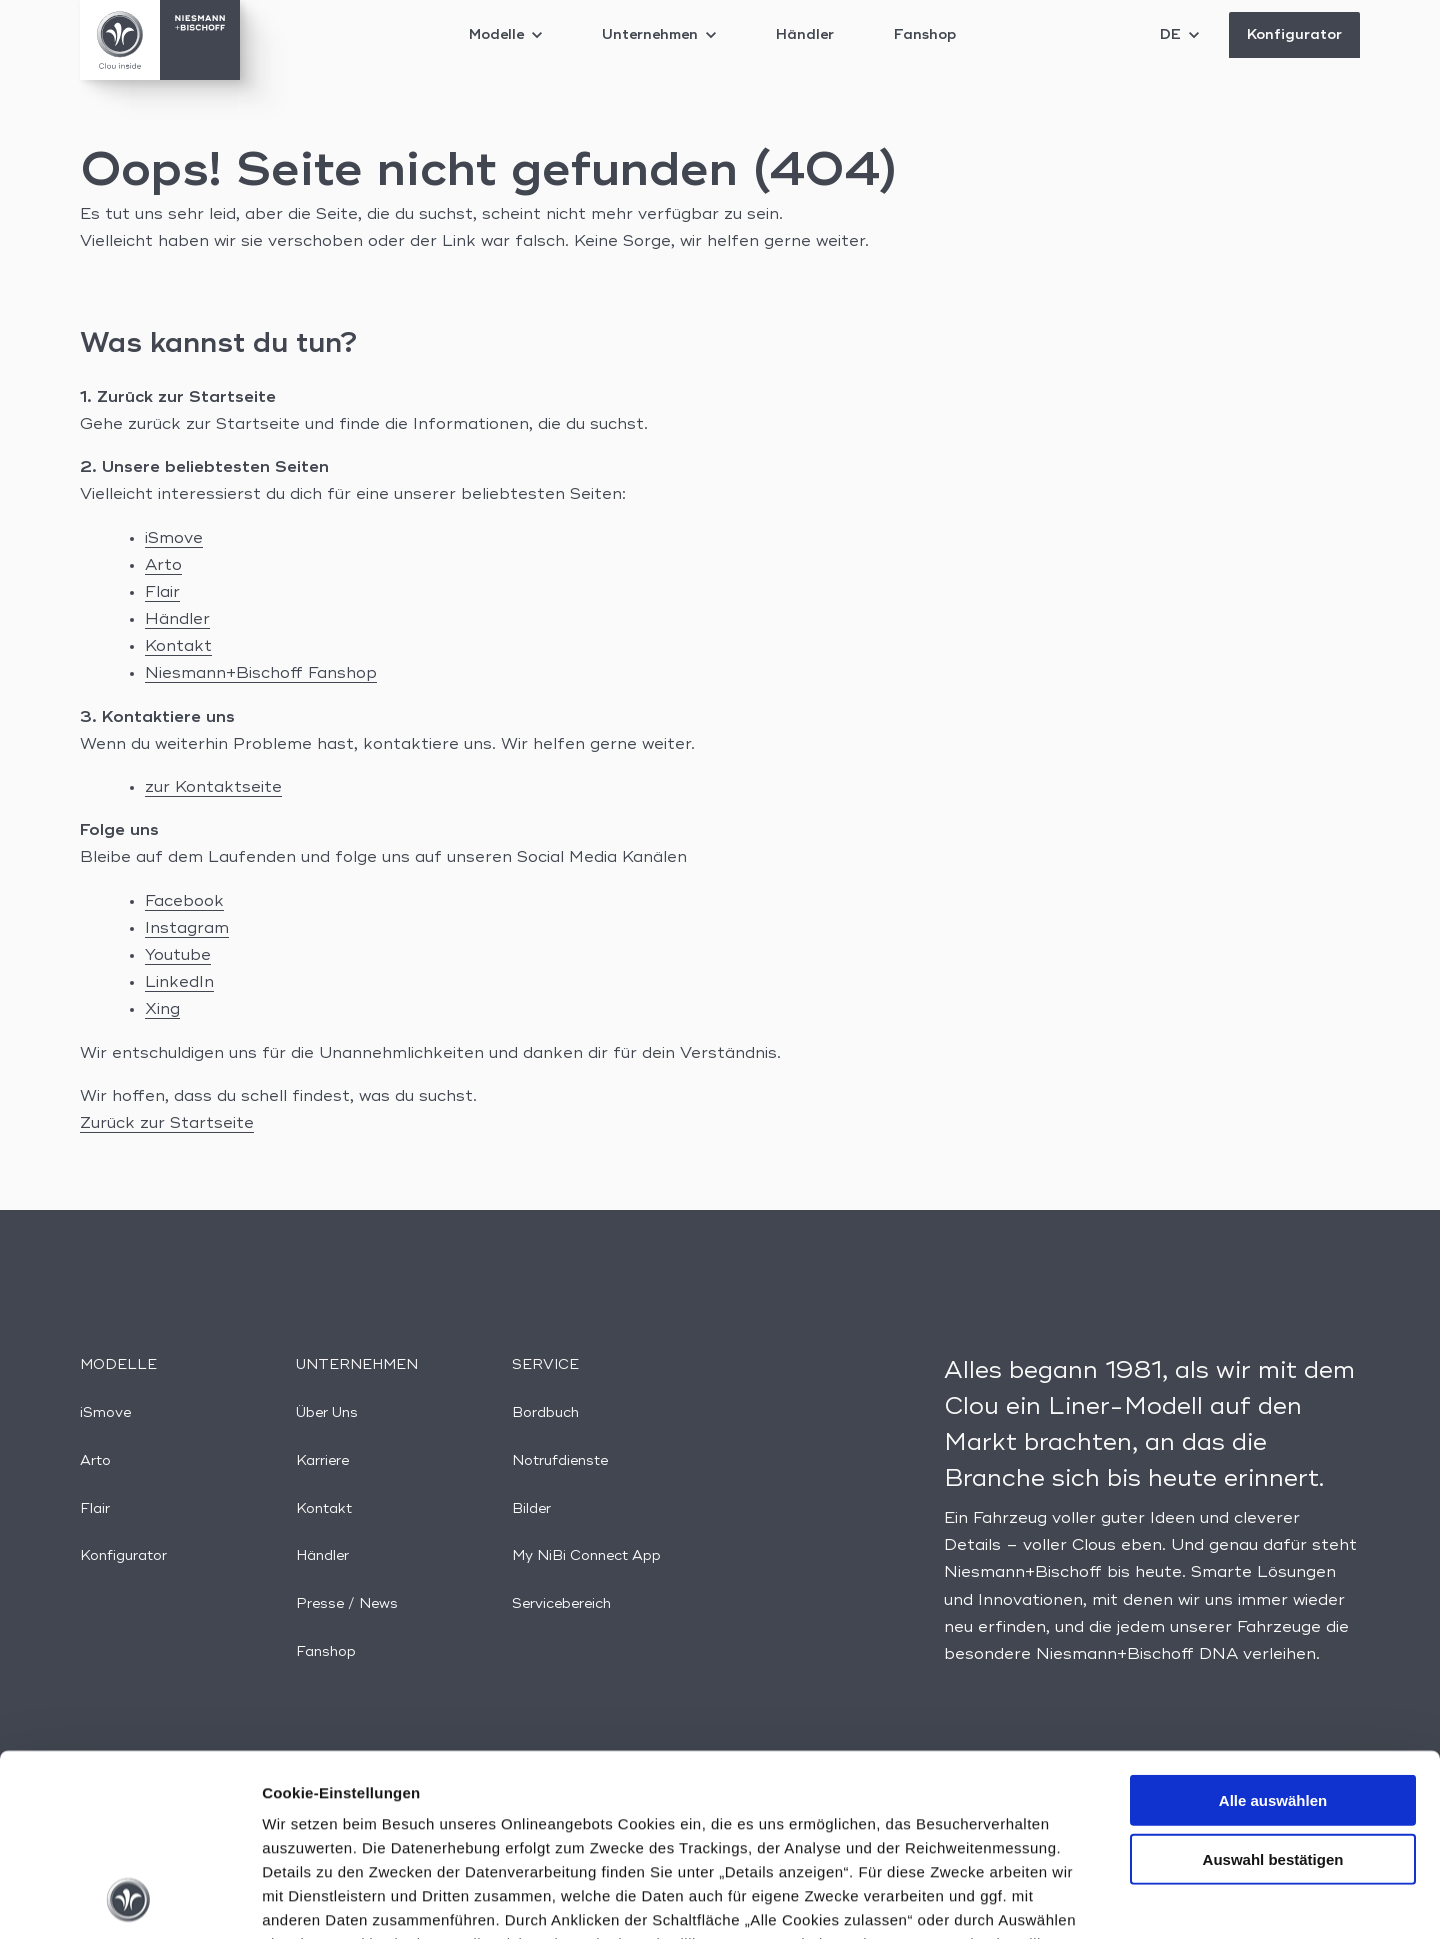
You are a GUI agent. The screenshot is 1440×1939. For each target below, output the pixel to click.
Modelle (505, 35)
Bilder (531, 1509)
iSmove (174, 539)
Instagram (187, 929)
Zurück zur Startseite (167, 1124)
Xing (162, 1010)
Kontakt (178, 647)
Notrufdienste (560, 1461)
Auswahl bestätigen (1273, 1688)
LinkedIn (179, 983)
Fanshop (925, 35)
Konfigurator (1294, 35)
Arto (163, 566)
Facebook (184, 902)
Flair (162, 593)
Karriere (322, 1461)
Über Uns (327, 1413)
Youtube (178, 956)
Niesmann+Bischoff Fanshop (261, 674)
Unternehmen (659, 35)
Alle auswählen (1273, 1630)
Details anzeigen (1072, 1899)
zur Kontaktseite (213, 788)
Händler (805, 35)
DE (1179, 35)
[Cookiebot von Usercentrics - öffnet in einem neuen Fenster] (129, 1900)
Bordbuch (545, 1413)
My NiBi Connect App (586, 1556)
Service (545, 1365)
